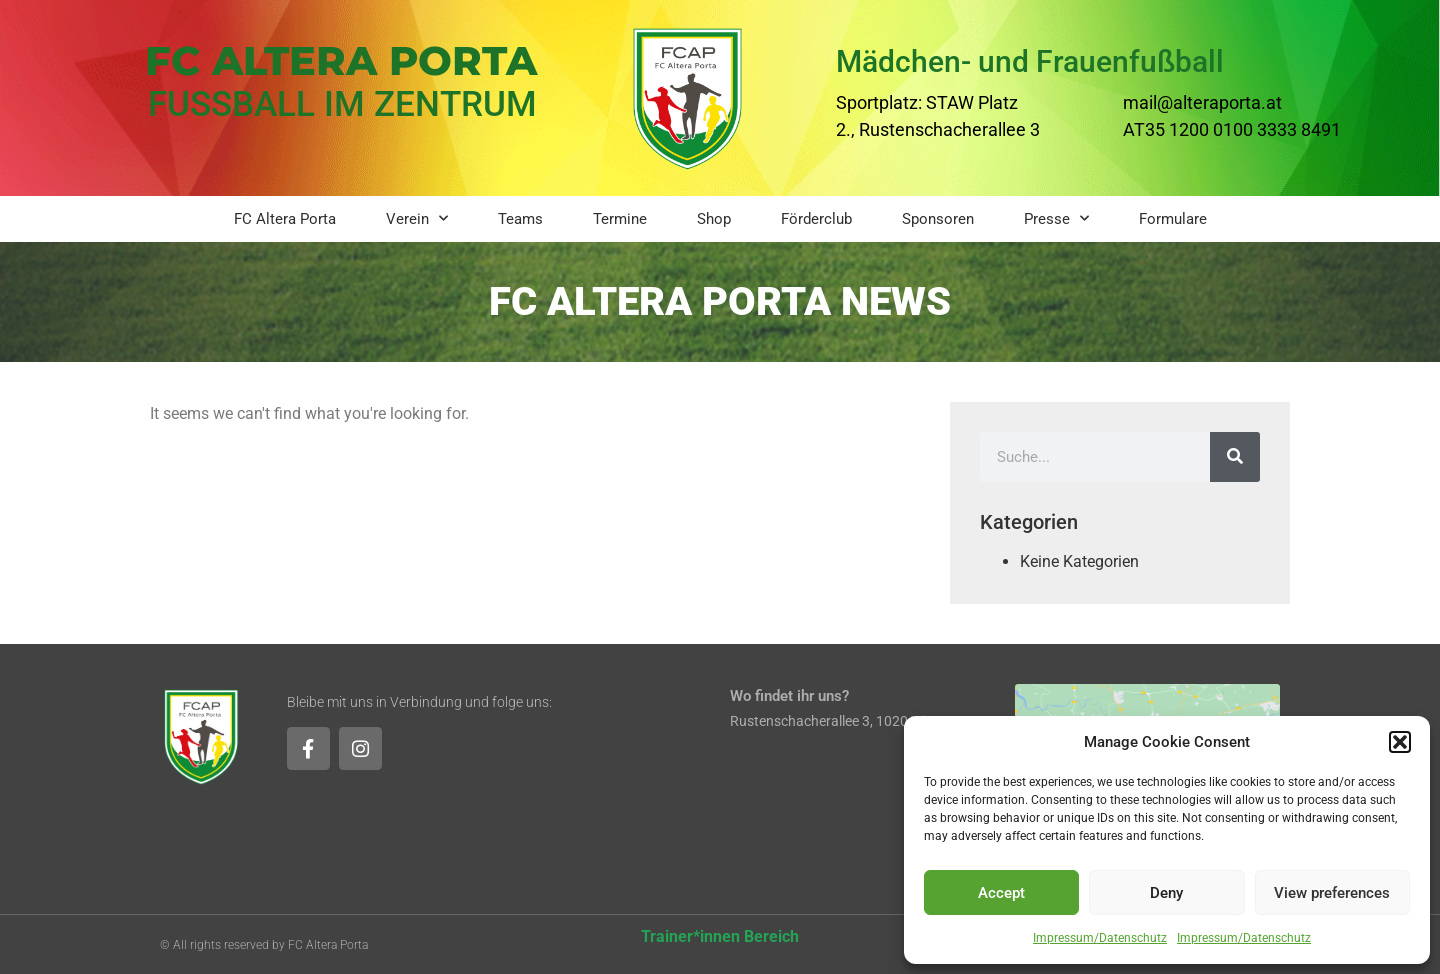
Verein (417, 218)
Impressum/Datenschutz (1100, 938)
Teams (520, 219)
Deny (1166, 893)
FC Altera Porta (285, 219)
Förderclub (816, 219)
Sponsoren (938, 219)
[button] (1400, 742)
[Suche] (1235, 457)
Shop (714, 219)
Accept (1001, 893)
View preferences (1332, 893)
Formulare (1173, 219)
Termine (620, 219)
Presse (1056, 218)
